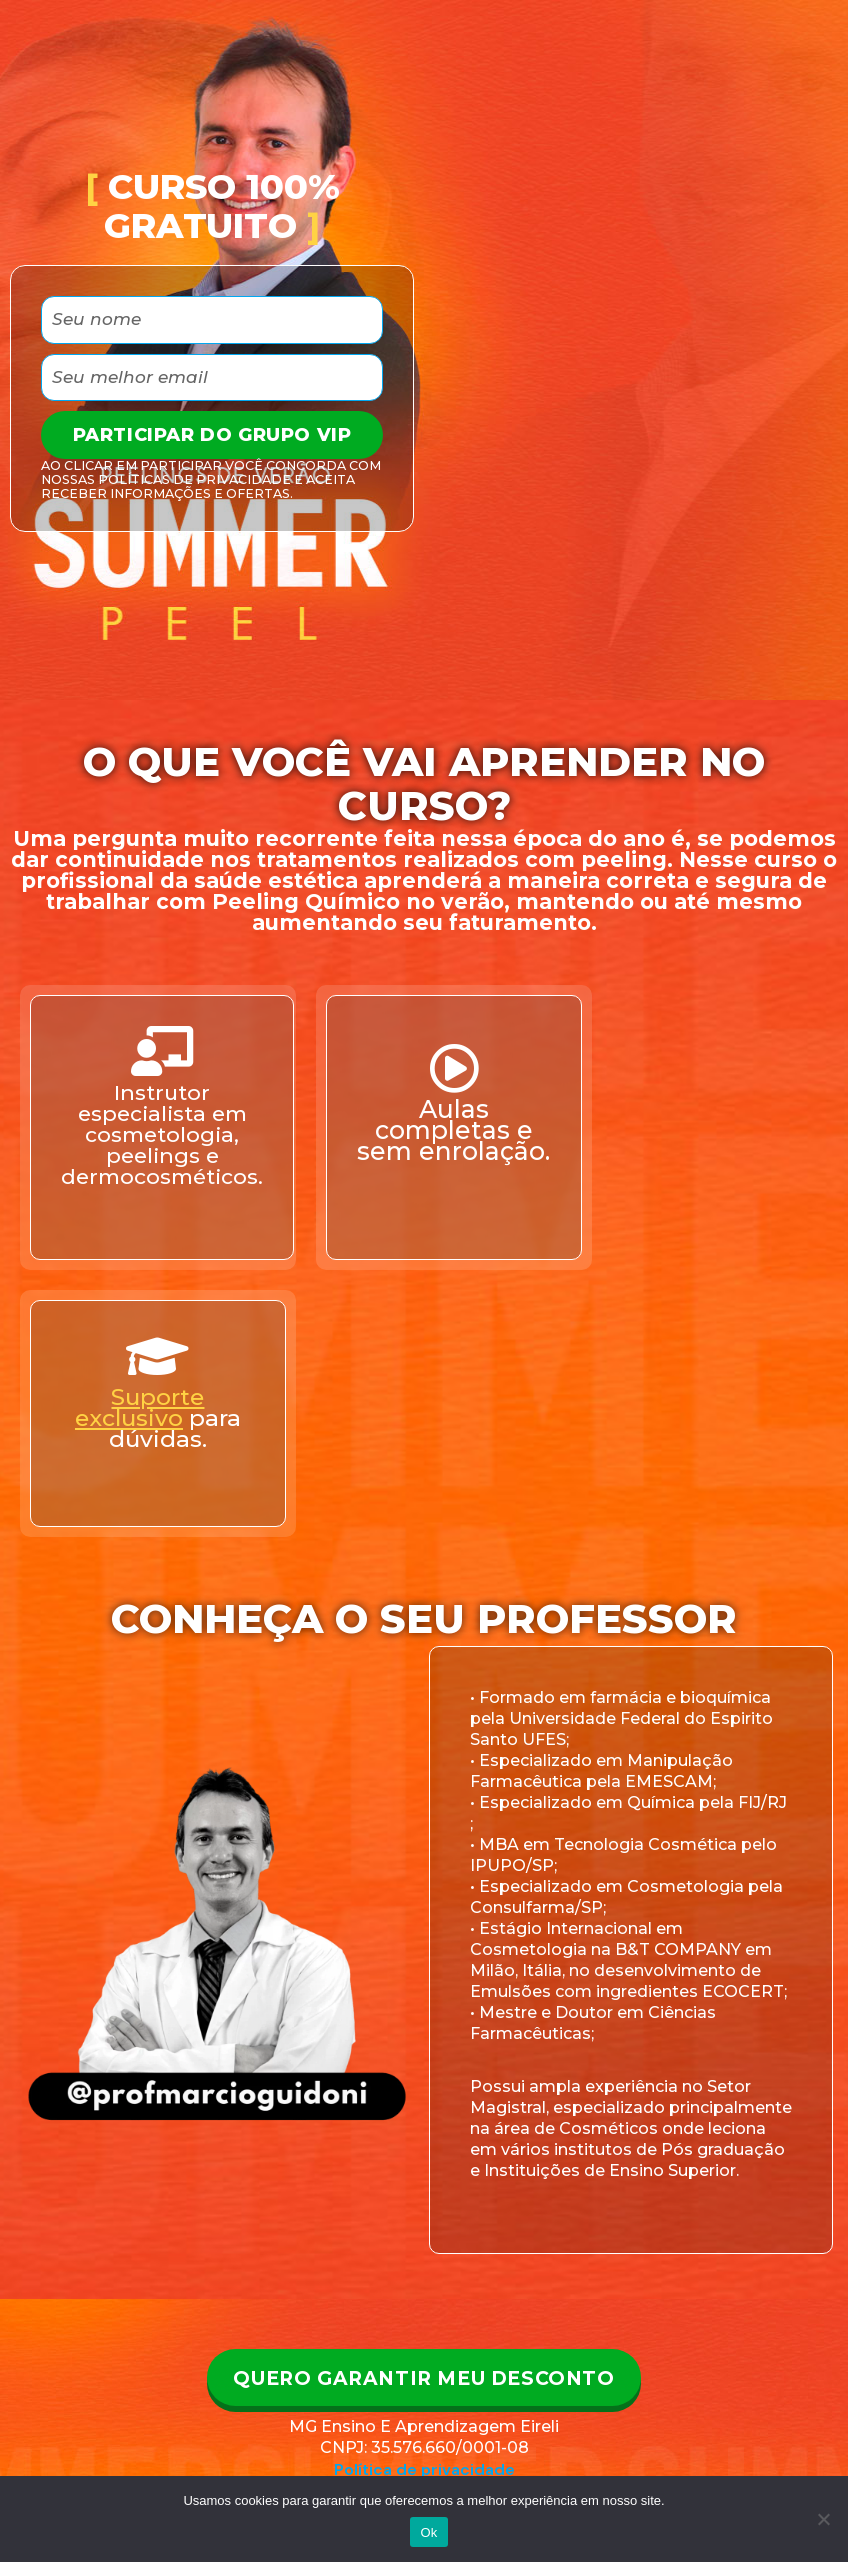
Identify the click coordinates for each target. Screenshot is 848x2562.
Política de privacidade (424, 2471)
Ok (428, 2532)
